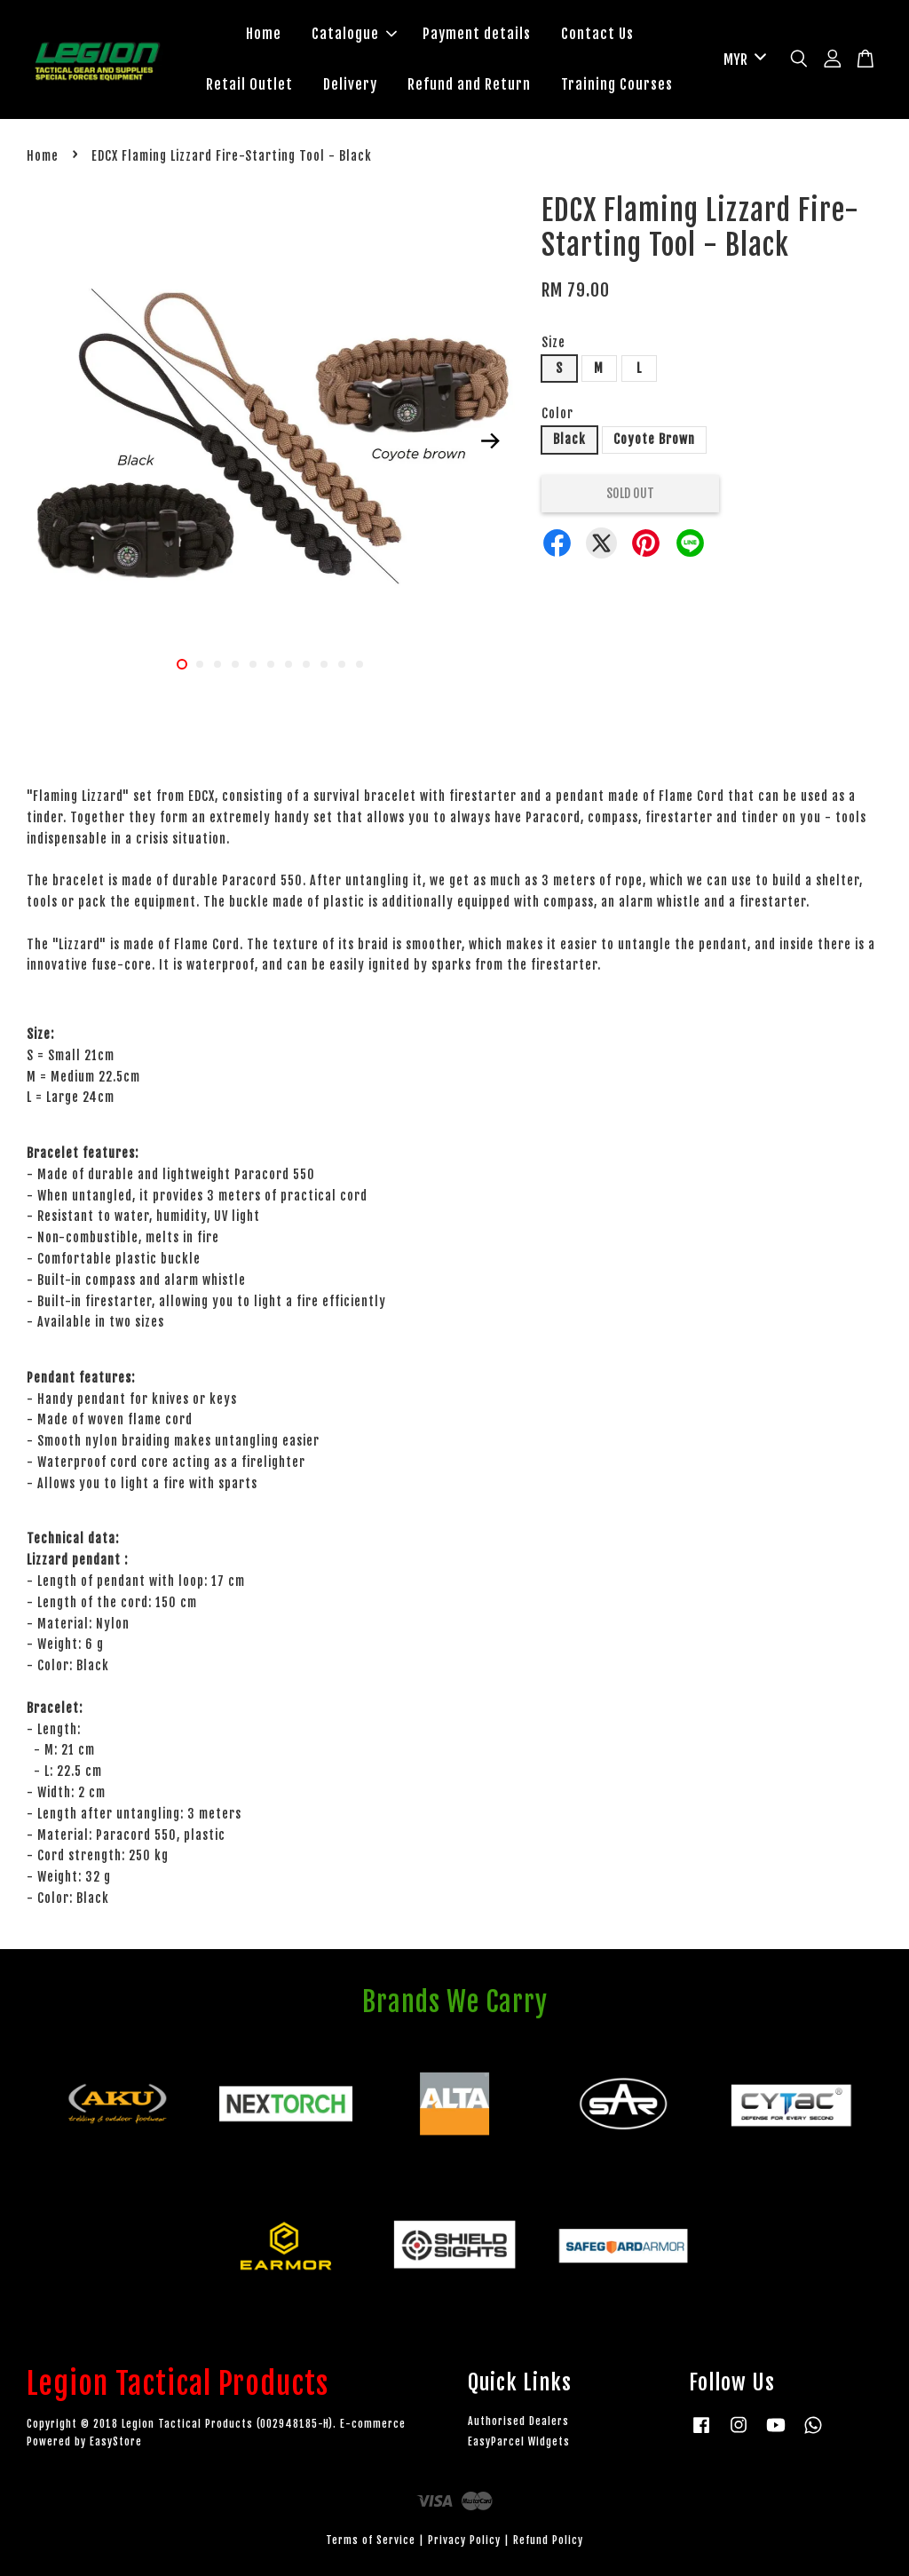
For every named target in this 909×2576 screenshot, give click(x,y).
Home (263, 34)
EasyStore (116, 2441)
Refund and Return (469, 84)
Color (557, 413)
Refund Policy (548, 2540)
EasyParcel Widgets (519, 2441)
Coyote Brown (654, 439)
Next (491, 441)
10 (341, 664)
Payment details (477, 34)
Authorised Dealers (518, 2421)
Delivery (350, 84)
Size (553, 342)
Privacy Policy (464, 2540)
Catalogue (354, 34)
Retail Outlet (249, 84)
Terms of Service (370, 2540)
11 (359, 664)
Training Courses (617, 84)
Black (569, 439)
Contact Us (597, 34)
